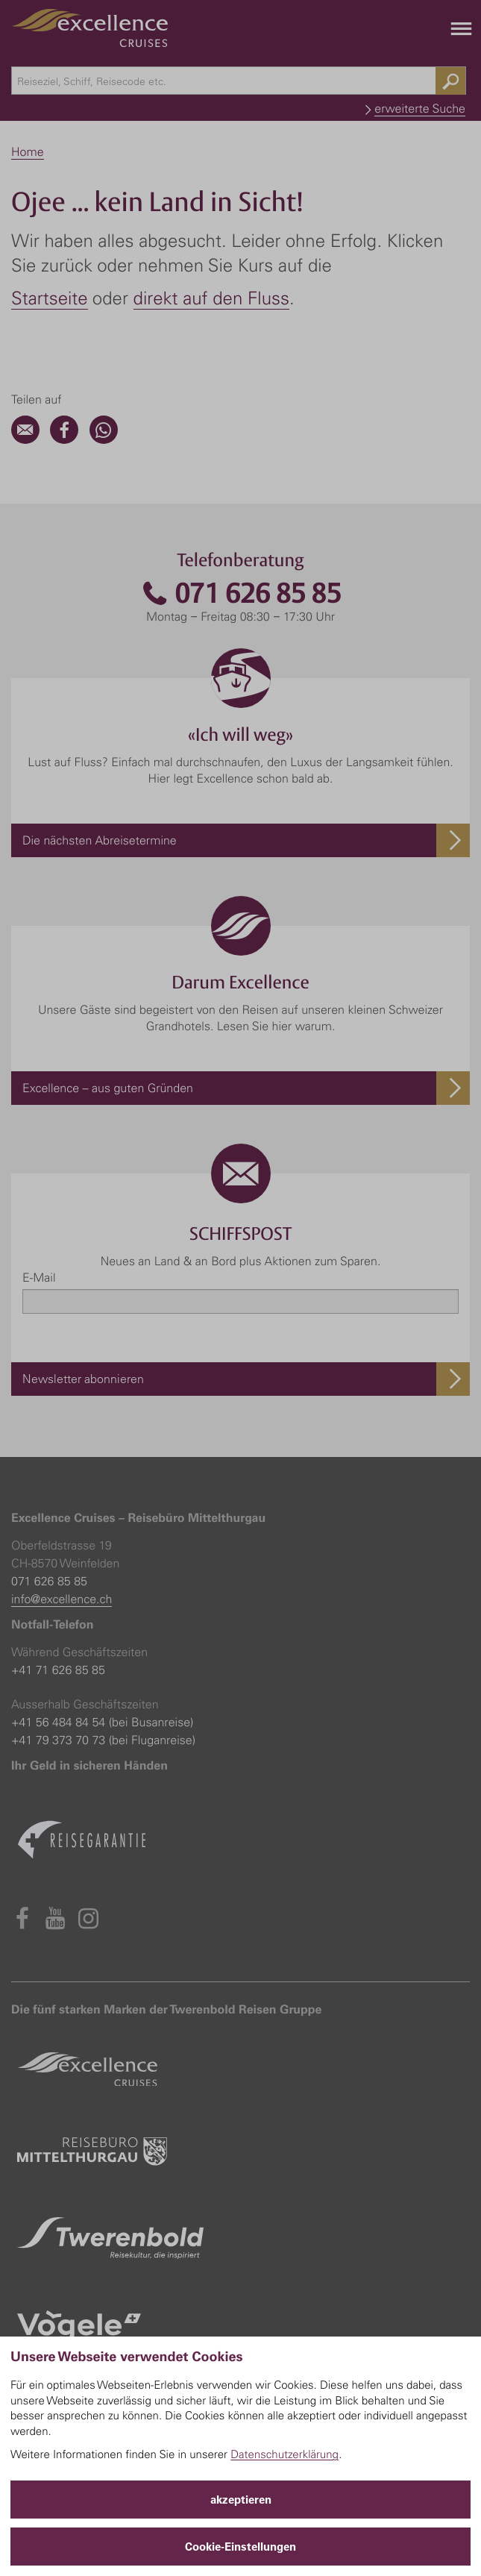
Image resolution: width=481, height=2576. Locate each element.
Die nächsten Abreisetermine (99, 840)
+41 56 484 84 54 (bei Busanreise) (102, 1721)
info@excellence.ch (61, 1598)
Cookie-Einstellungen (240, 2546)
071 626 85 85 (241, 593)
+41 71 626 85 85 (58, 1669)
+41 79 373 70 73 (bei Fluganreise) (103, 1739)
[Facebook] (64, 439)
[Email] (25, 439)
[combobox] (238, 80)
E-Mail (38, 1277)
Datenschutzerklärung (284, 2454)
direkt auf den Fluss (211, 297)
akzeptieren (240, 2499)
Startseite (49, 297)
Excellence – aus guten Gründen (107, 1087)
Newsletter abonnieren (83, 1378)
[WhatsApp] (103, 439)
